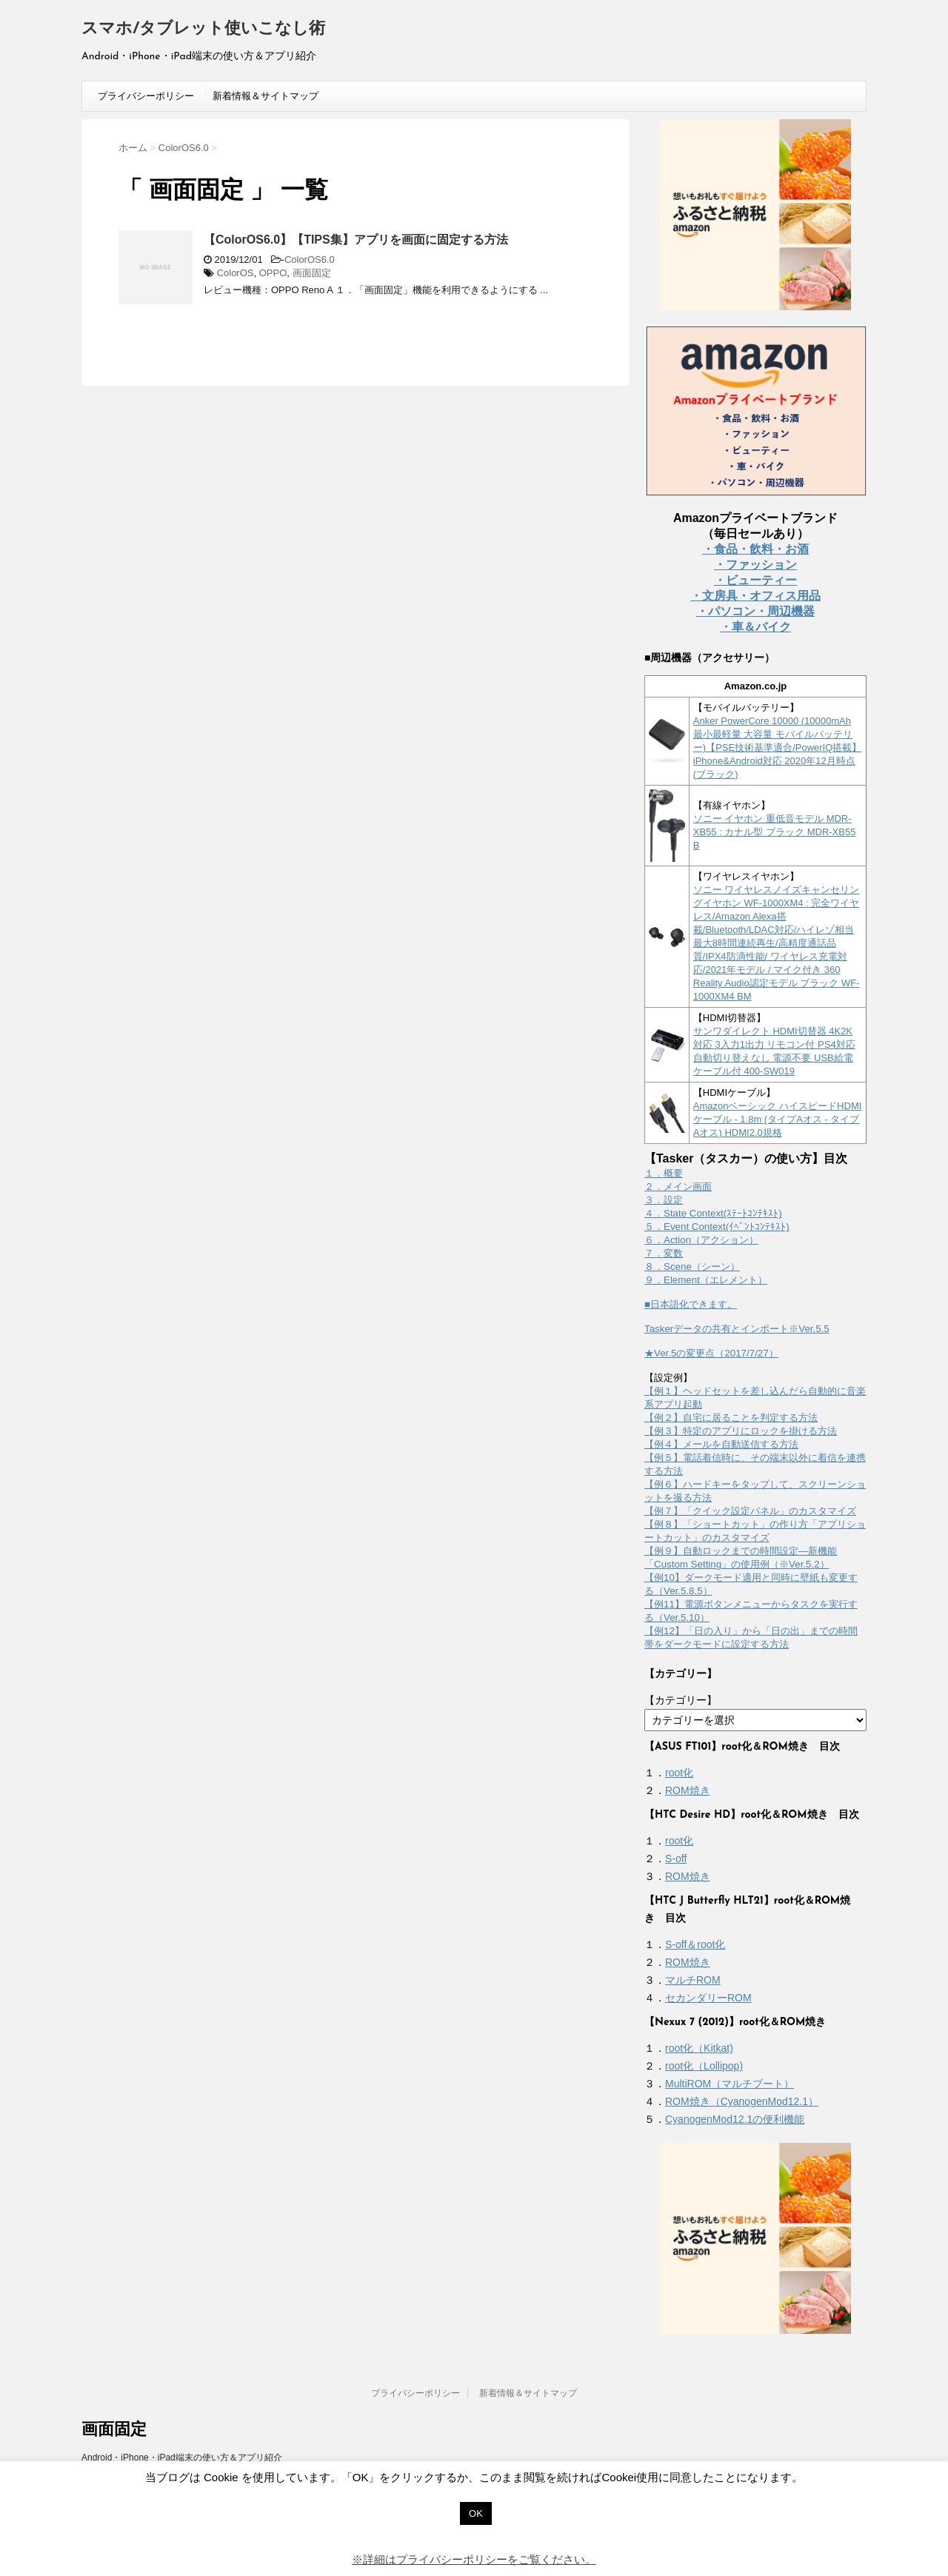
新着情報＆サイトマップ (265, 95)
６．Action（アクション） (701, 1239)
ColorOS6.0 (309, 259)
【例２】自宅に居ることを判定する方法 (731, 1417)
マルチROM (693, 1980)
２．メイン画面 (678, 1186)
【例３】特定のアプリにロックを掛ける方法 (740, 1430)
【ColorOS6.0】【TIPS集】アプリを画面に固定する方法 (356, 239)
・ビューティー (755, 580)
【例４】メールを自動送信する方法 (721, 1444)
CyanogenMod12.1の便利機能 (734, 2119)
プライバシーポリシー (146, 95)
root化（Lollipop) (704, 2066)
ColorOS (235, 272)
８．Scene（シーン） (692, 1266)
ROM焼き (687, 1790)
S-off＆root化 (695, 1944)
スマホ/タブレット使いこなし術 (203, 29)
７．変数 (663, 1253)
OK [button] (476, 2513)
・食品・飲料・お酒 (755, 549)
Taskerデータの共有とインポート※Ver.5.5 (737, 1328)
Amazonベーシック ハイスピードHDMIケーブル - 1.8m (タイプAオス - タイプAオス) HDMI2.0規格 (777, 1119)
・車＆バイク (755, 626)
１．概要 (663, 1173)
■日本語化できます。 (690, 1304)
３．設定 (663, 1199)
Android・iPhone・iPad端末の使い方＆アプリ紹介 (181, 2457)
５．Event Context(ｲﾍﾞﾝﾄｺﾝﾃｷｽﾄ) (717, 1226)
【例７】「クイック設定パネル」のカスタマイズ (750, 1510)
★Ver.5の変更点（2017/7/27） (711, 1353)
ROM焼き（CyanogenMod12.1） (741, 2101)
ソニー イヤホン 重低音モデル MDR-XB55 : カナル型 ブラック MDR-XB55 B (774, 832)
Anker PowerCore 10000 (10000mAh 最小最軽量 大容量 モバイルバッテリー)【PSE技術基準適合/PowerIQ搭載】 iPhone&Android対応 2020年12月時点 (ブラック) (777, 747)
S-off (676, 1858)
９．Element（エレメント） (705, 1279)
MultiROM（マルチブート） (729, 2084)
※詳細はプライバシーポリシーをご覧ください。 (474, 2559)
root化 (679, 1773)
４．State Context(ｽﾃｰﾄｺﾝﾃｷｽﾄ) (713, 1213)
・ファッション (755, 564)
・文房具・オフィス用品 (755, 595)
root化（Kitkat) (699, 2048)
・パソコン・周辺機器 (755, 611)
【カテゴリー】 (680, 1700)
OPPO (273, 272)
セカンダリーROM (708, 1998)
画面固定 (312, 272)
